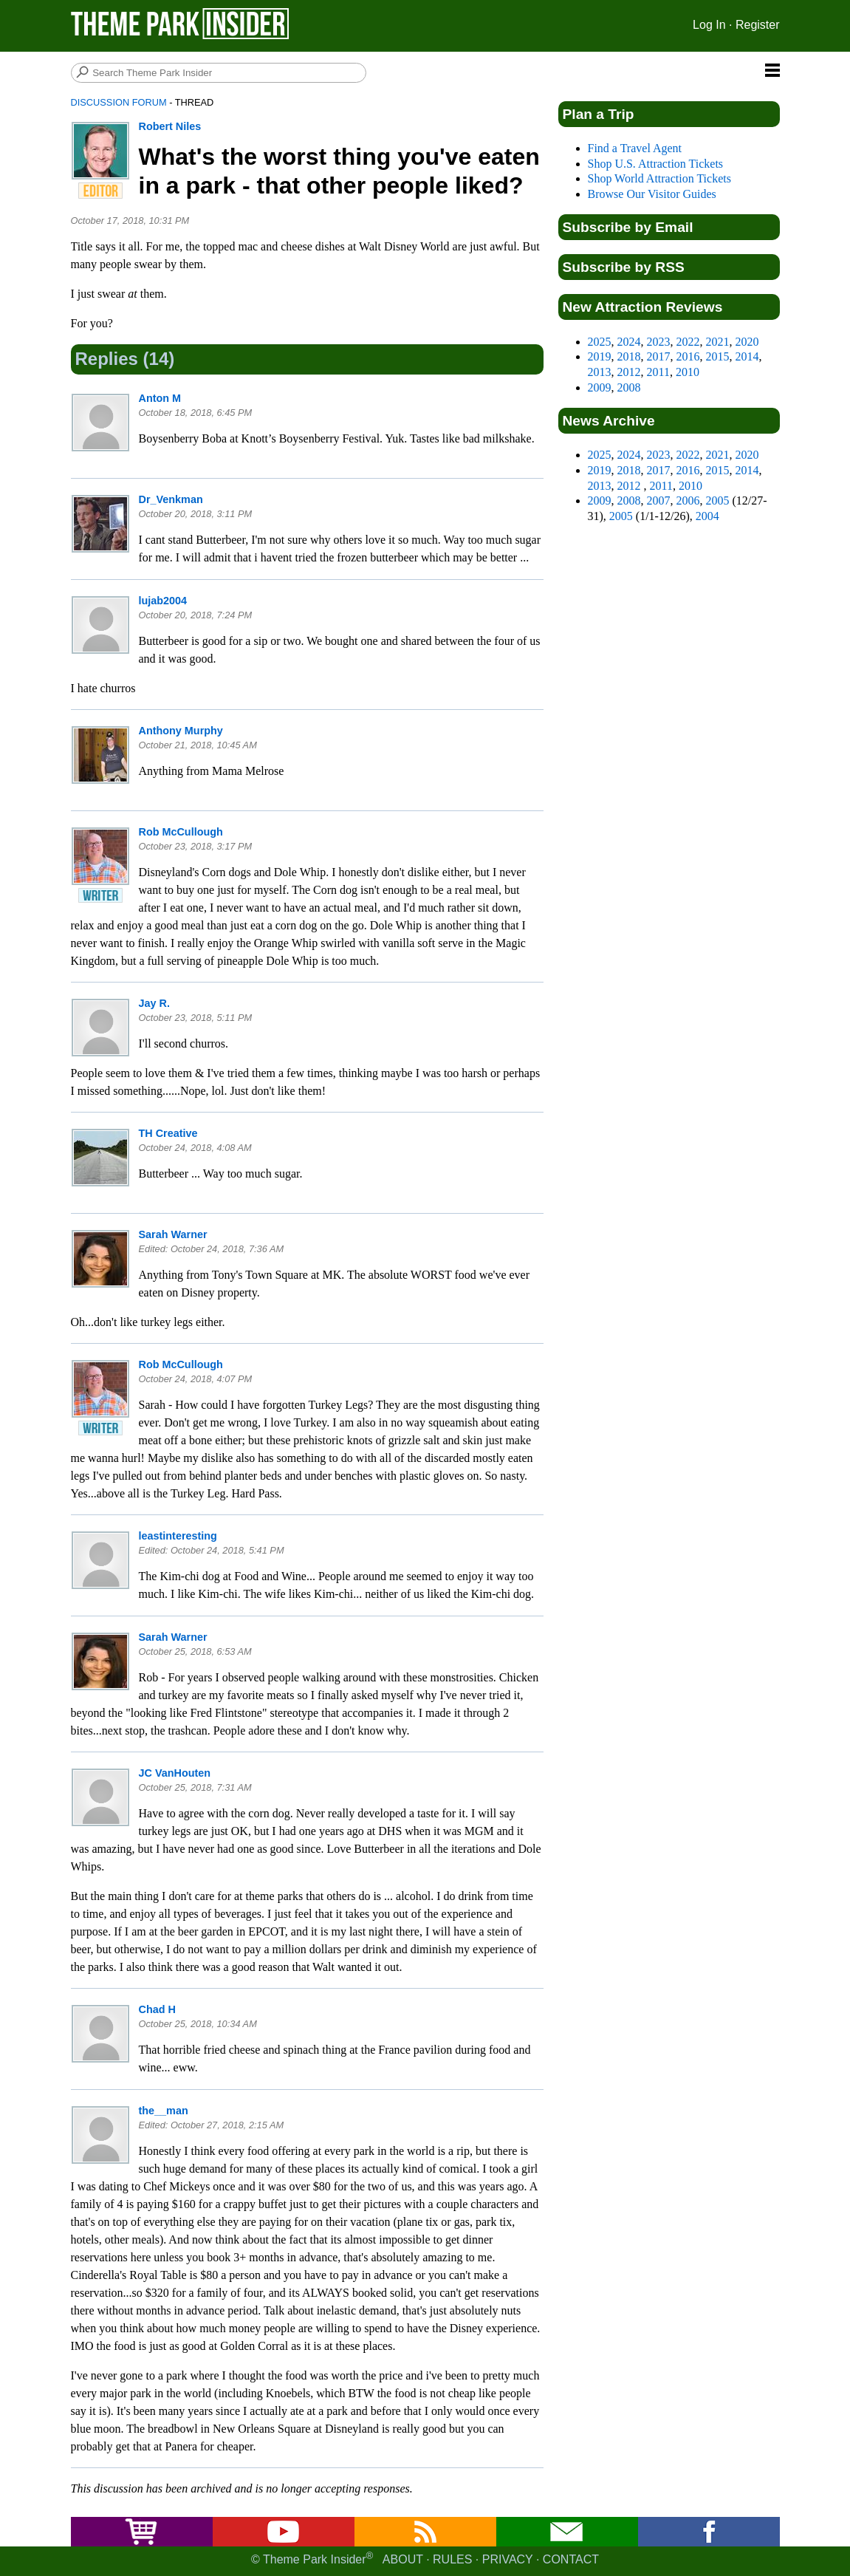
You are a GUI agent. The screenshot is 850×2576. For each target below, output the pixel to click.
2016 (688, 356)
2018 (629, 356)
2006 (688, 500)
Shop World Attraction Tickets (659, 178)
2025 (599, 341)
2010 (687, 372)
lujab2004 (163, 601)
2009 (599, 387)
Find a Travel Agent (635, 148)
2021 (718, 341)
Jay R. (154, 1003)
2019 (599, 356)
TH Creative (168, 1133)
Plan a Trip (598, 114)
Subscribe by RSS (624, 267)
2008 (629, 387)
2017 (659, 356)
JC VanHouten (175, 1773)
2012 (629, 372)
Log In (709, 24)
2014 (747, 356)
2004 (707, 516)
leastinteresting (178, 1536)
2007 (659, 500)
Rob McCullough (181, 832)
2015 (718, 356)
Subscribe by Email (628, 227)
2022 (688, 341)
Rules (452, 2559)
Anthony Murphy (181, 731)
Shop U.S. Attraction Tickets (656, 163)
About (403, 2559)
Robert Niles (170, 126)
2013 (599, 372)
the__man (163, 2111)
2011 (658, 372)
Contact (571, 2559)
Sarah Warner (173, 1234)
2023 (659, 341)
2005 (718, 500)
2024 (629, 341)
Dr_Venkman (171, 499)
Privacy (507, 2559)
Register (758, 24)
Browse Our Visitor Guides (652, 194)
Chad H (157, 2009)
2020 (747, 341)
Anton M (160, 398)
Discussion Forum (119, 102)
